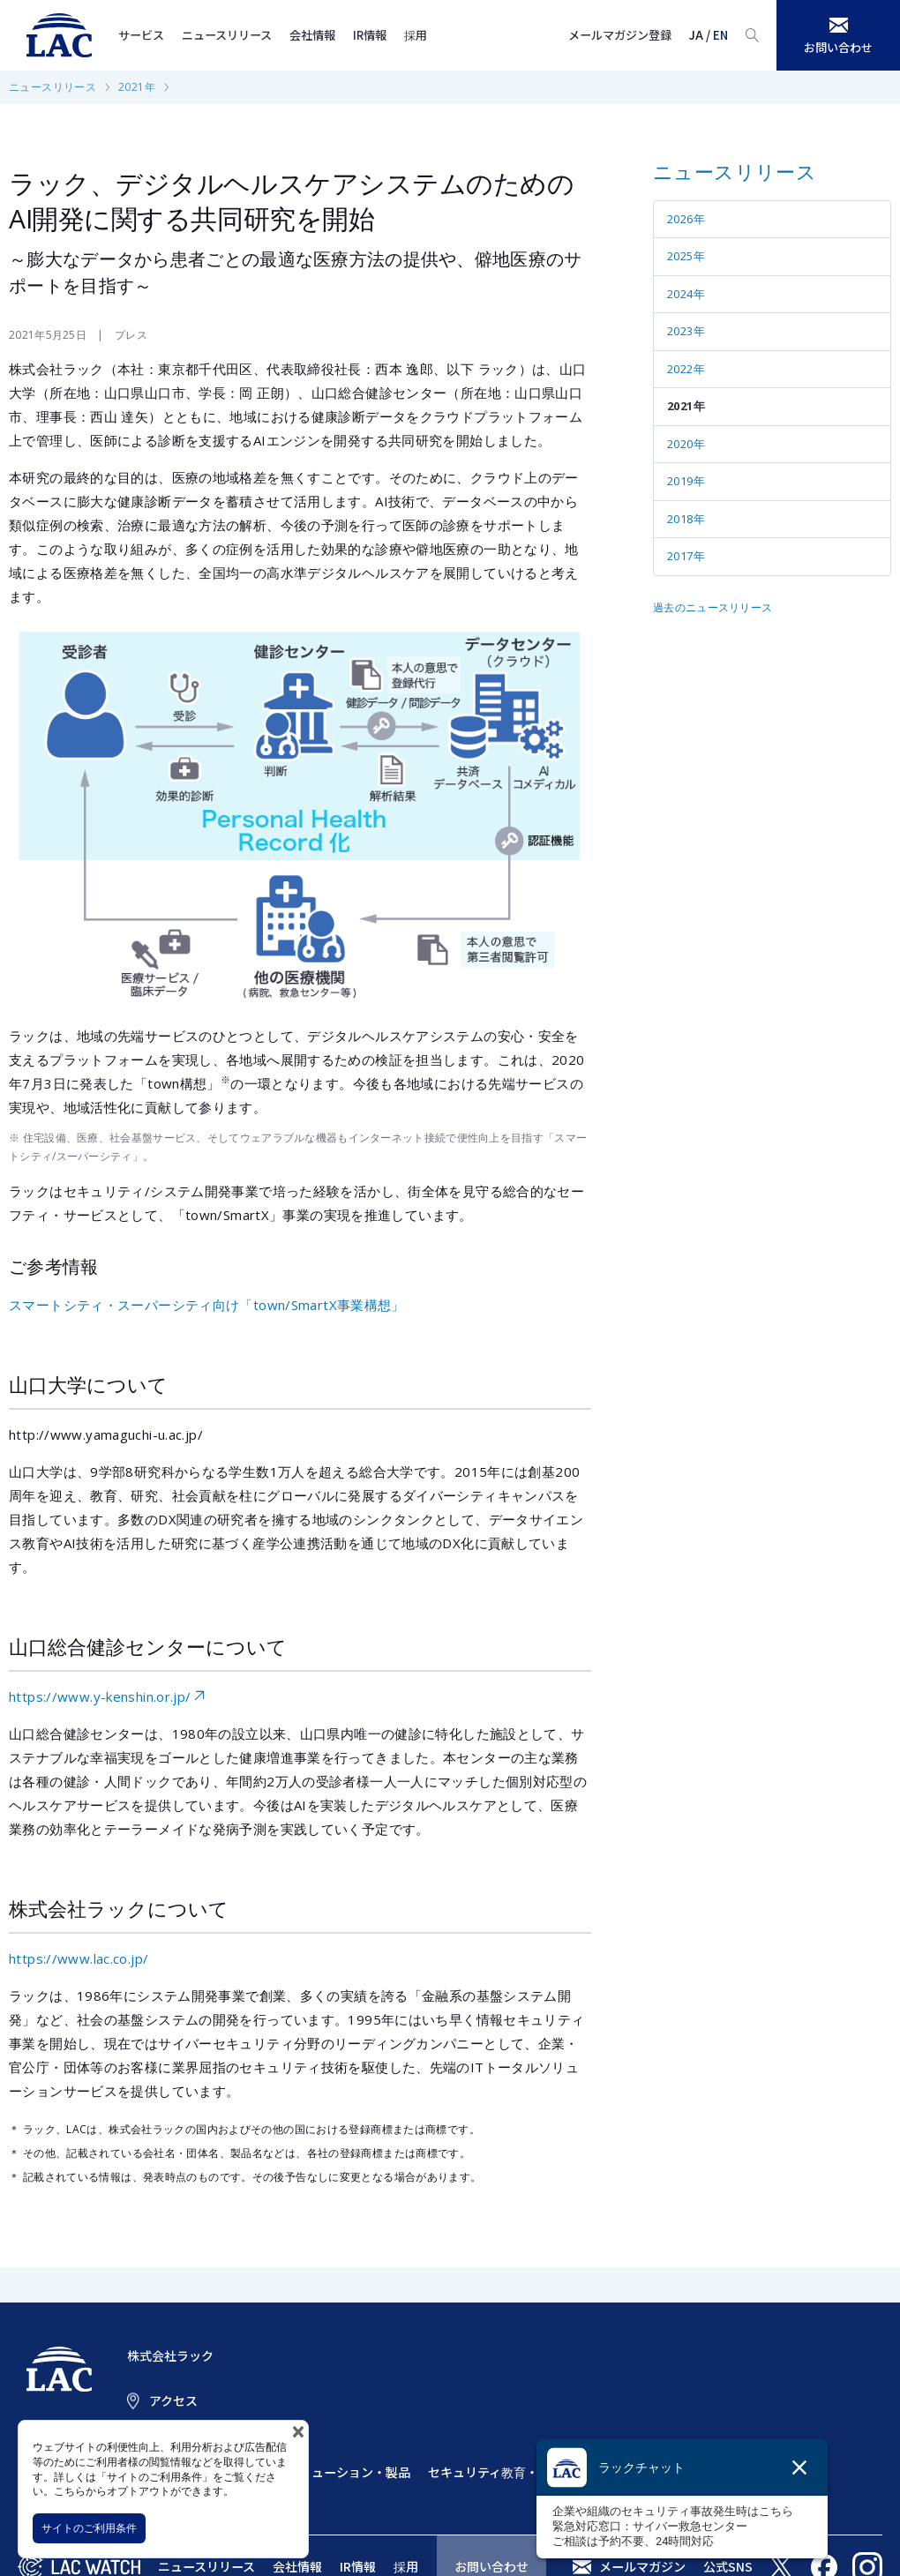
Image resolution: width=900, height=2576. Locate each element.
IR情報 (369, 34)
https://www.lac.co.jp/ (78, 1958)
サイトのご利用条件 (89, 2527)
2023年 (686, 331)
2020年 (686, 444)
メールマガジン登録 (619, 34)
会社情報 (312, 34)
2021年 (136, 86)
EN (720, 34)
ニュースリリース (227, 34)
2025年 (686, 256)
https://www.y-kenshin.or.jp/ (100, 1696)
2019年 (686, 481)
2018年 (686, 519)
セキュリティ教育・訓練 (495, 2472)
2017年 (686, 556)
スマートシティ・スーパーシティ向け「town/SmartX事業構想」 (207, 1305)
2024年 (686, 294)
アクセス (173, 2400)
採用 (415, 34)
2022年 (686, 369)
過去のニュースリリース (712, 607)
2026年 (686, 219)
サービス (141, 34)
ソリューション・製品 (348, 2472)
